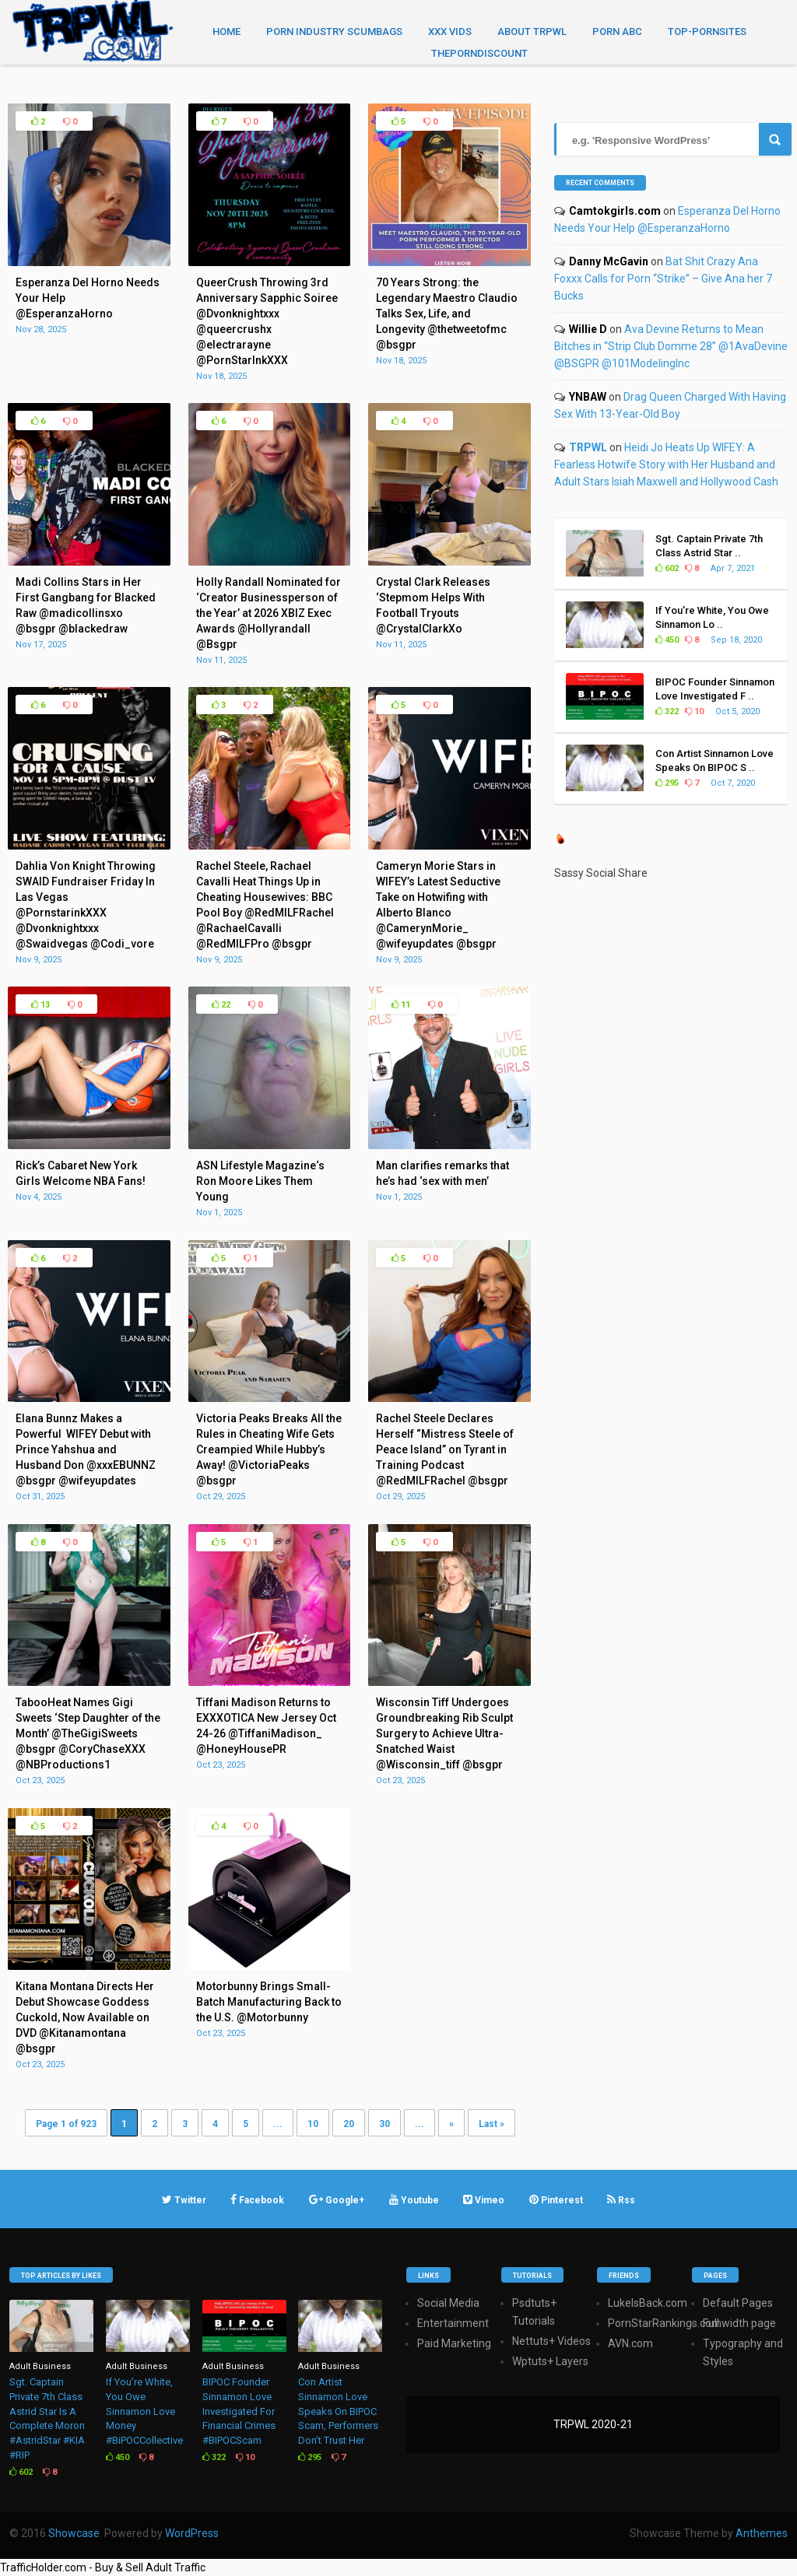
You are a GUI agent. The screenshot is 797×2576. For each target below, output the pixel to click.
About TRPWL (532, 31)
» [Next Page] (451, 2124)
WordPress (192, 2533)
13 (40, 1005)
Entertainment (453, 2323)
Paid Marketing (454, 2343)
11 (400, 1005)
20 (348, 2124)
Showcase (74, 2533)
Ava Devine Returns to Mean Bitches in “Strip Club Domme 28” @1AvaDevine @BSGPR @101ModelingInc (671, 346)
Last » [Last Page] (491, 2124)
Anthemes (762, 2533)
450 (667, 640)
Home (226, 31)
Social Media (448, 2303)
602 (667, 568)
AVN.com (630, 2343)
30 (384, 2124)
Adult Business (40, 2366)
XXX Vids (450, 31)
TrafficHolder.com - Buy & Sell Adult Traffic (102, 2567)
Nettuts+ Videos (551, 2341)
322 (667, 711)
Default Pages (738, 2303)
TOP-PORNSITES (707, 31)
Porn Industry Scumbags (334, 31)
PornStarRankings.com (665, 2323)
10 (312, 2124)
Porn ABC (617, 31)
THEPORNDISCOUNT (479, 53)
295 (667, 783)
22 (221, 1005)
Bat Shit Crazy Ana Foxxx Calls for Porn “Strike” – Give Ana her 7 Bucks (663, 278)
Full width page (739, 2323)
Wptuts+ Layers (550, 2361)
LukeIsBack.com (647, 2303)
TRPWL (588, 447)
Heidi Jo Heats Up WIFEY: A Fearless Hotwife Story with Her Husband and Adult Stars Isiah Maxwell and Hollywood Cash (666, 464)
